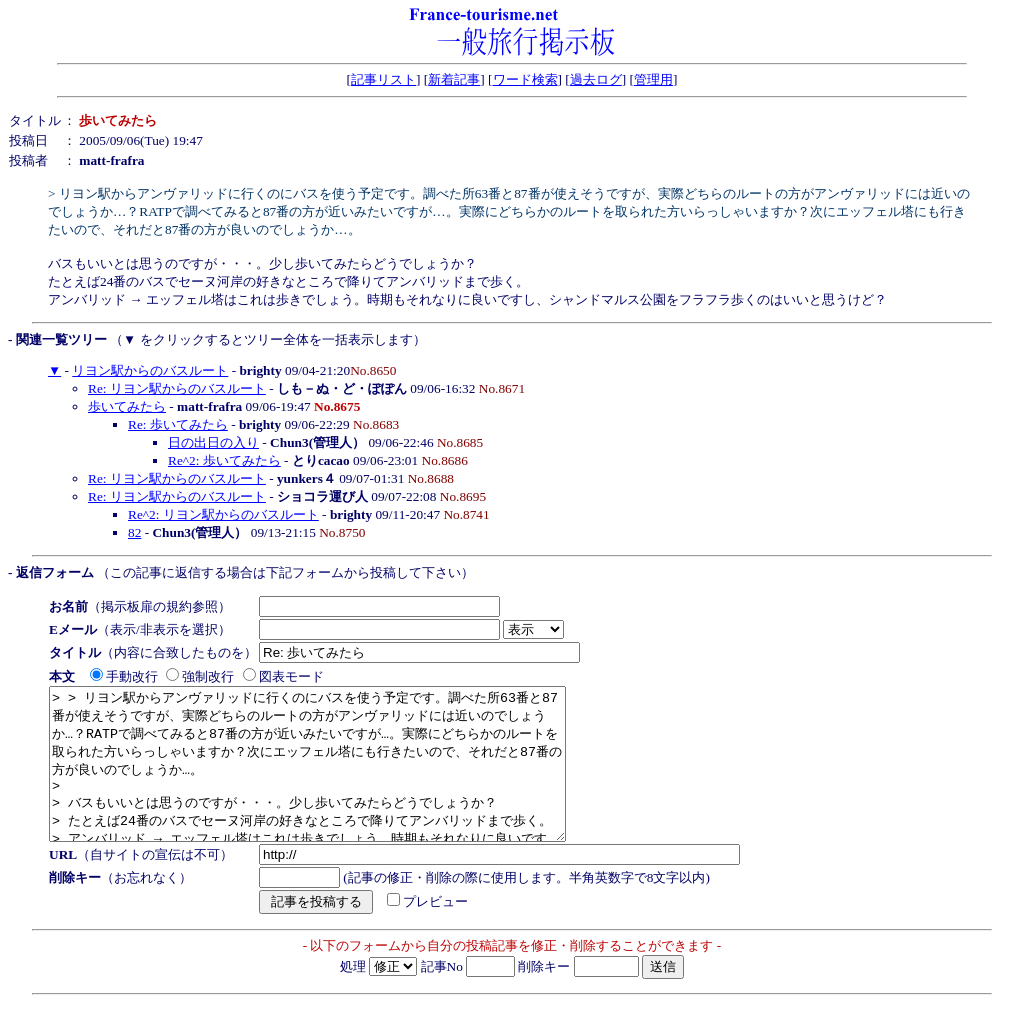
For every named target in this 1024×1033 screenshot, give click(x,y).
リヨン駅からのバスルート (150, 370)
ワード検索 (525, 79)
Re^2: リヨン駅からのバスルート (223, 514)
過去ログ (596, 79)
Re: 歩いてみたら (178, 424)
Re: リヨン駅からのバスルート (177, 388)
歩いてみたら (127, 406)
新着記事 (454, 79)
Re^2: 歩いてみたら (224, 460)
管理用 (653, 79)
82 (134, 532)
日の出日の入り (213, 442)
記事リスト (383, 79)
